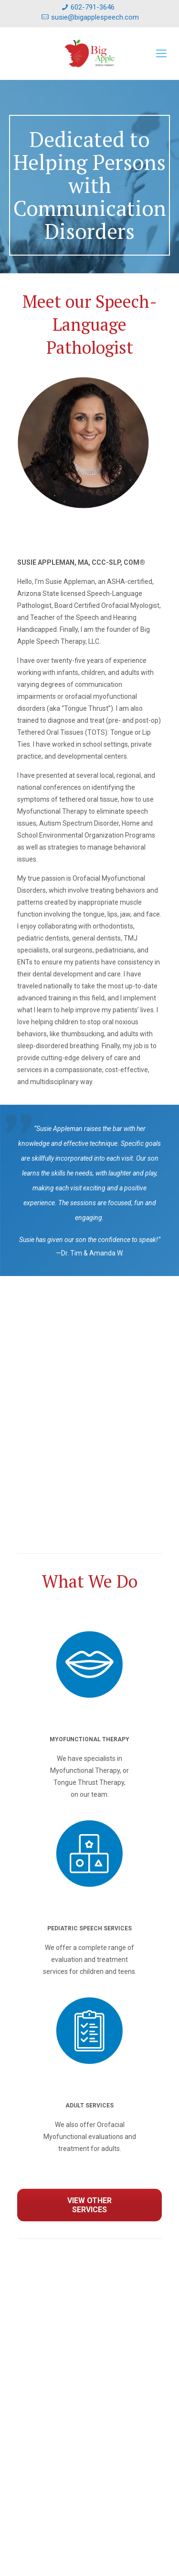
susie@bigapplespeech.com (95, 17)
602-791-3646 (93, 7)
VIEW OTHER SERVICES (89, 2205)
